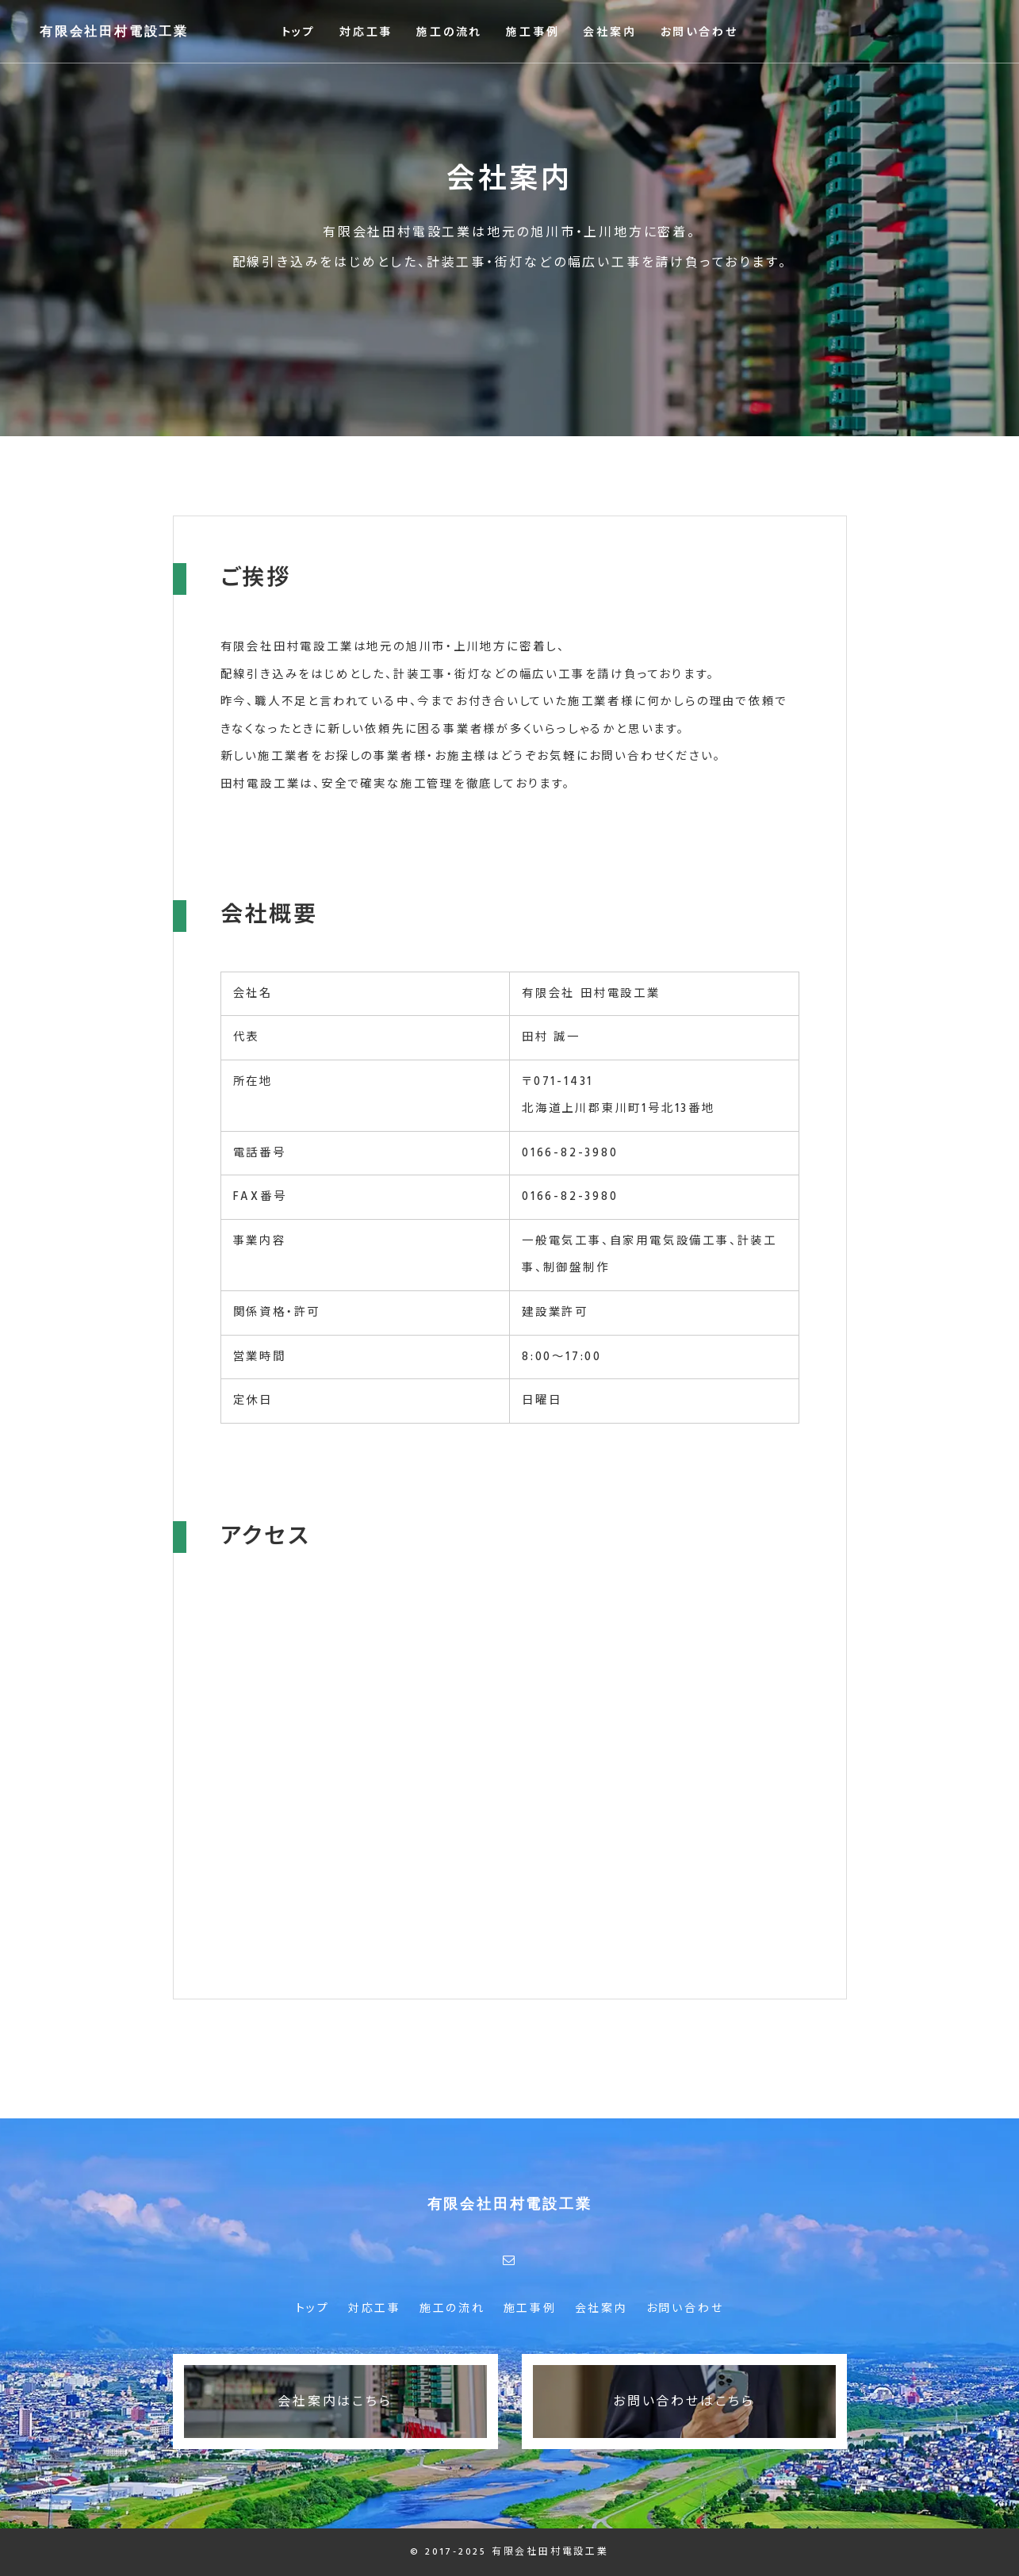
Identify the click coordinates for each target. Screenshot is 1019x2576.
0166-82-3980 (570, 1153)
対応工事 (366, 32)
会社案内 (609, 32)
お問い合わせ (699, 32)
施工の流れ (449, 32)
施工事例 (532, 32)
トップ (299, 32)
